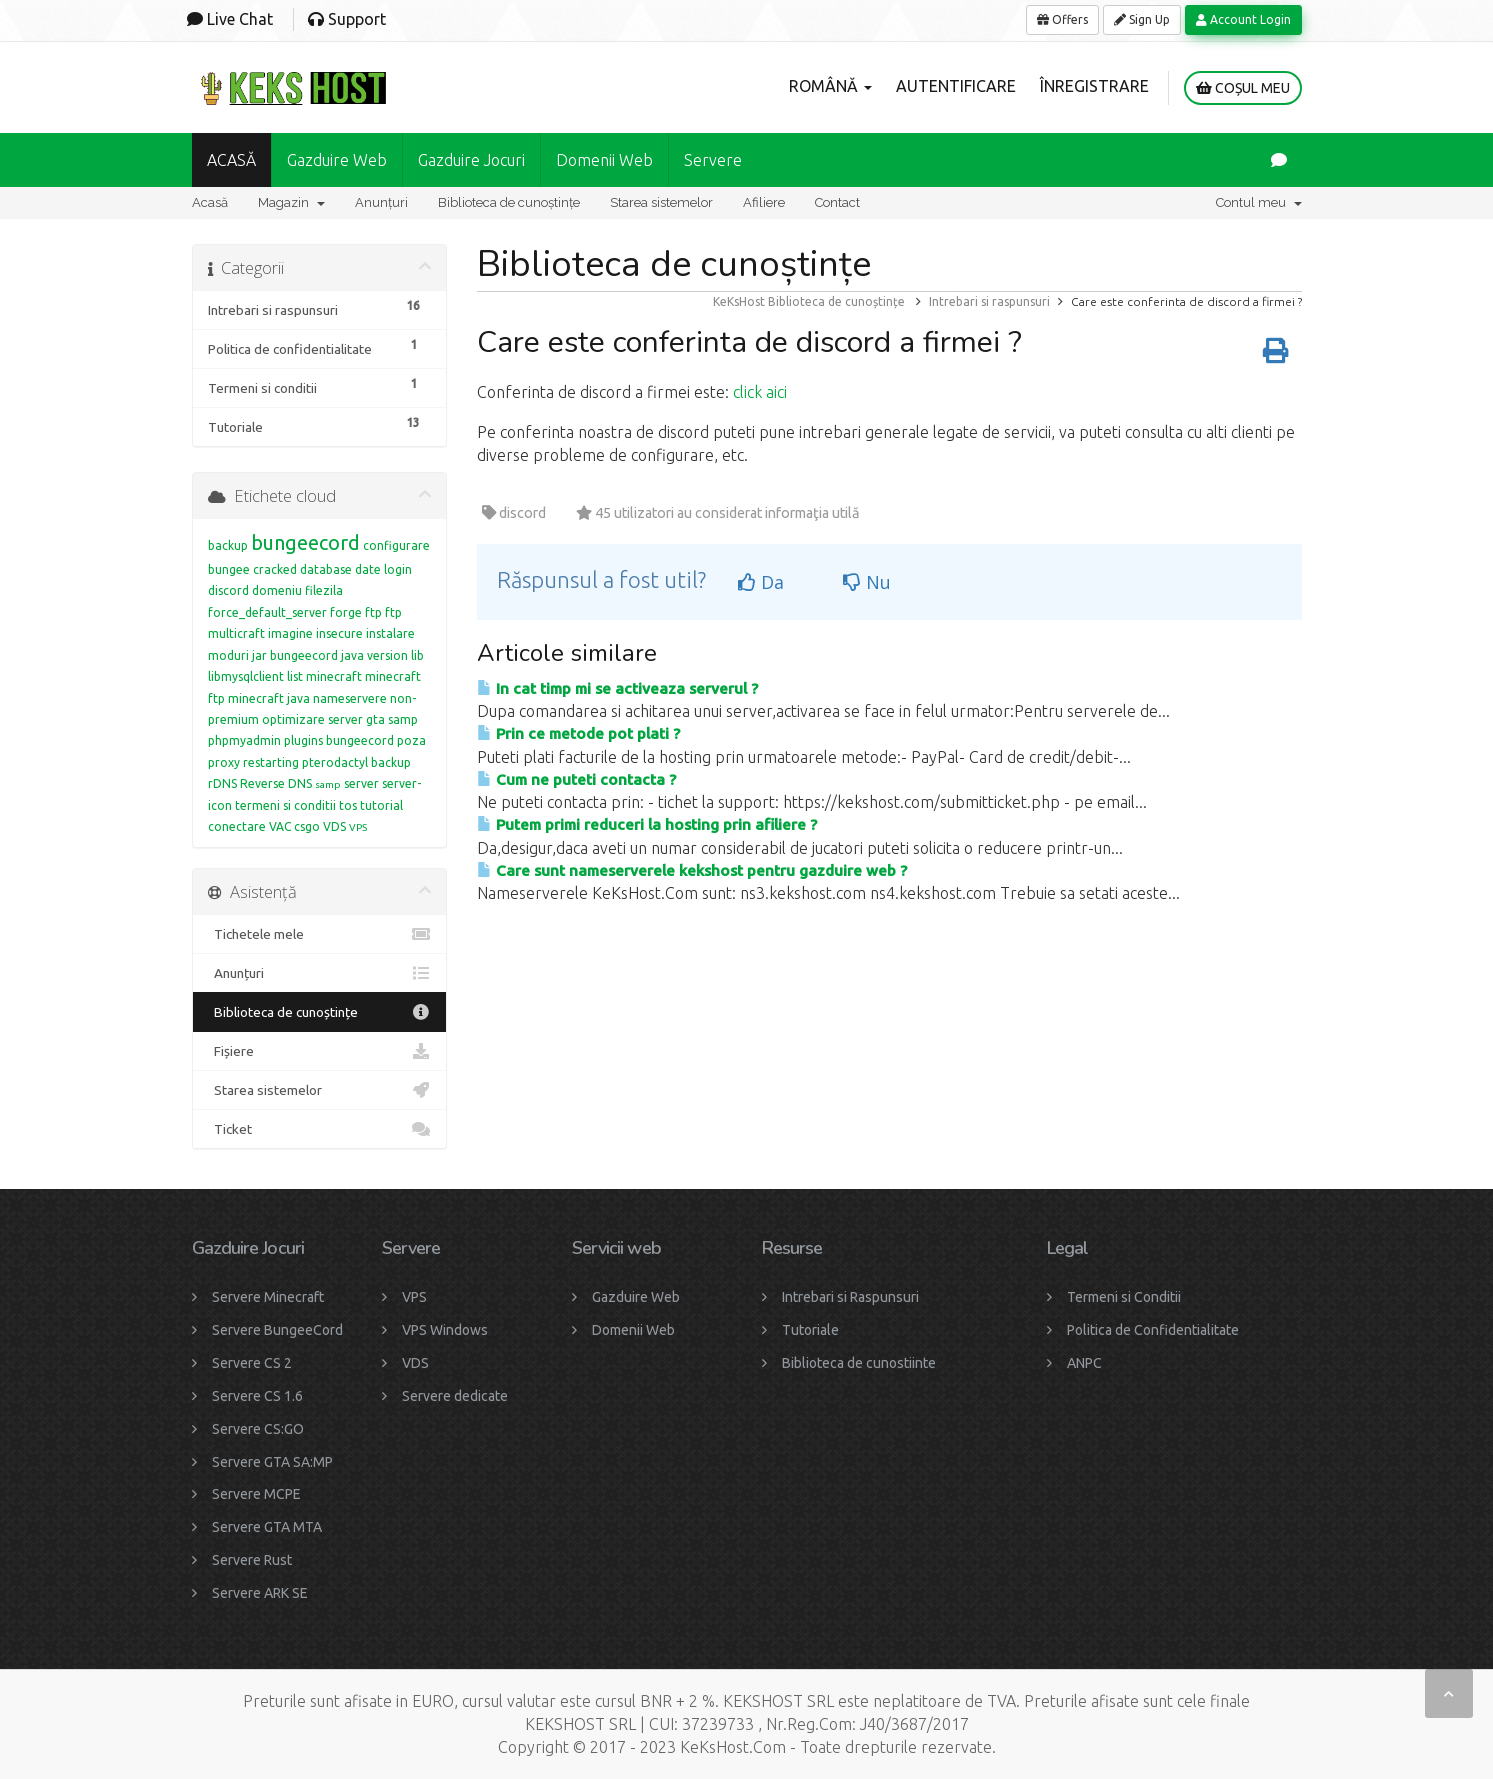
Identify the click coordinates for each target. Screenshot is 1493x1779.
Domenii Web (604, 160)
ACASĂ (231, 160)
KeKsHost (739, 301)
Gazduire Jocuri (471, 160)
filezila (324, 590)
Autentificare (956, 86)
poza (411, 740)
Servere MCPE (256, 1494)
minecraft (334, 676)
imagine (290, 633)
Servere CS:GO (258, 1429)
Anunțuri (381, 202)
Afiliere (764, 202)
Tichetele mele (319, 934)
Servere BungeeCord (277, 1330)
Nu (867, 582)
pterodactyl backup (356, 762)
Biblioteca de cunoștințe (509, 202)
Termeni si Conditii (1124, 1297)
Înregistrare (1094, 86)
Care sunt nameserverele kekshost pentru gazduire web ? (692, 870)
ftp (373, 612)
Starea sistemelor (661, 202)
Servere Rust (252, 1560)
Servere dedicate (455, 1396)
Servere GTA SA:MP (272, 1462)
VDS (334, 826)
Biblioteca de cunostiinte (859, 1363)
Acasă (210, 202)
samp (328, 784)
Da (761, 582)
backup (228, 545)
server (361, 783)
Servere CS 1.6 (257, 1396)
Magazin (291, 202)
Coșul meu (1243, 88)
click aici (760, 392)
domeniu (277, 590)
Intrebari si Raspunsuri (850, 1297)
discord (228, 590)
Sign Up (1142, 19)
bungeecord (305, 542)
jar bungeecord (295, 655)
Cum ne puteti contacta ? (576, 779)
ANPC (1084, 1363)
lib (417, 655)
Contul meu (1259, 202)
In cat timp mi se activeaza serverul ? (617, 688)
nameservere (350, 698)
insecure (339, 633)
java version (374, 655)
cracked (275, 569)
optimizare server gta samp (340, 719)
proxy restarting (253, 762)
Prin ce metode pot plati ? (578, 733)
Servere (713, 160)
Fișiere (319, 1051)
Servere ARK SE (260, 1593)
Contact (837, 202)
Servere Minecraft (268, 1297)
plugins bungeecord (339, 740)
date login (383, 569)
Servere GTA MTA (267, 1527)
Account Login (1243, 19)
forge (346, 612)
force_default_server (267, 612)
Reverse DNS (276, 783)
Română (830, 86)
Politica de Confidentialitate (1153, 1330)
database (326, 569)
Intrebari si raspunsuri (989, 301)
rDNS (222, 783)
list (295, 676)
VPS (358, 827)
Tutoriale (810, 1330)
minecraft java (269, 698)
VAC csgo (294, 826)
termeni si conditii (285, 805)
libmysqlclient (246, 676)
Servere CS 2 (252, 1363)
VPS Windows (445, 1330)
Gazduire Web (337, 160)
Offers (1062, 19)
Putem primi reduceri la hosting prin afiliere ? (647, 824)
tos (348, 805)
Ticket (319, 1129)
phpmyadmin (244, 740)
